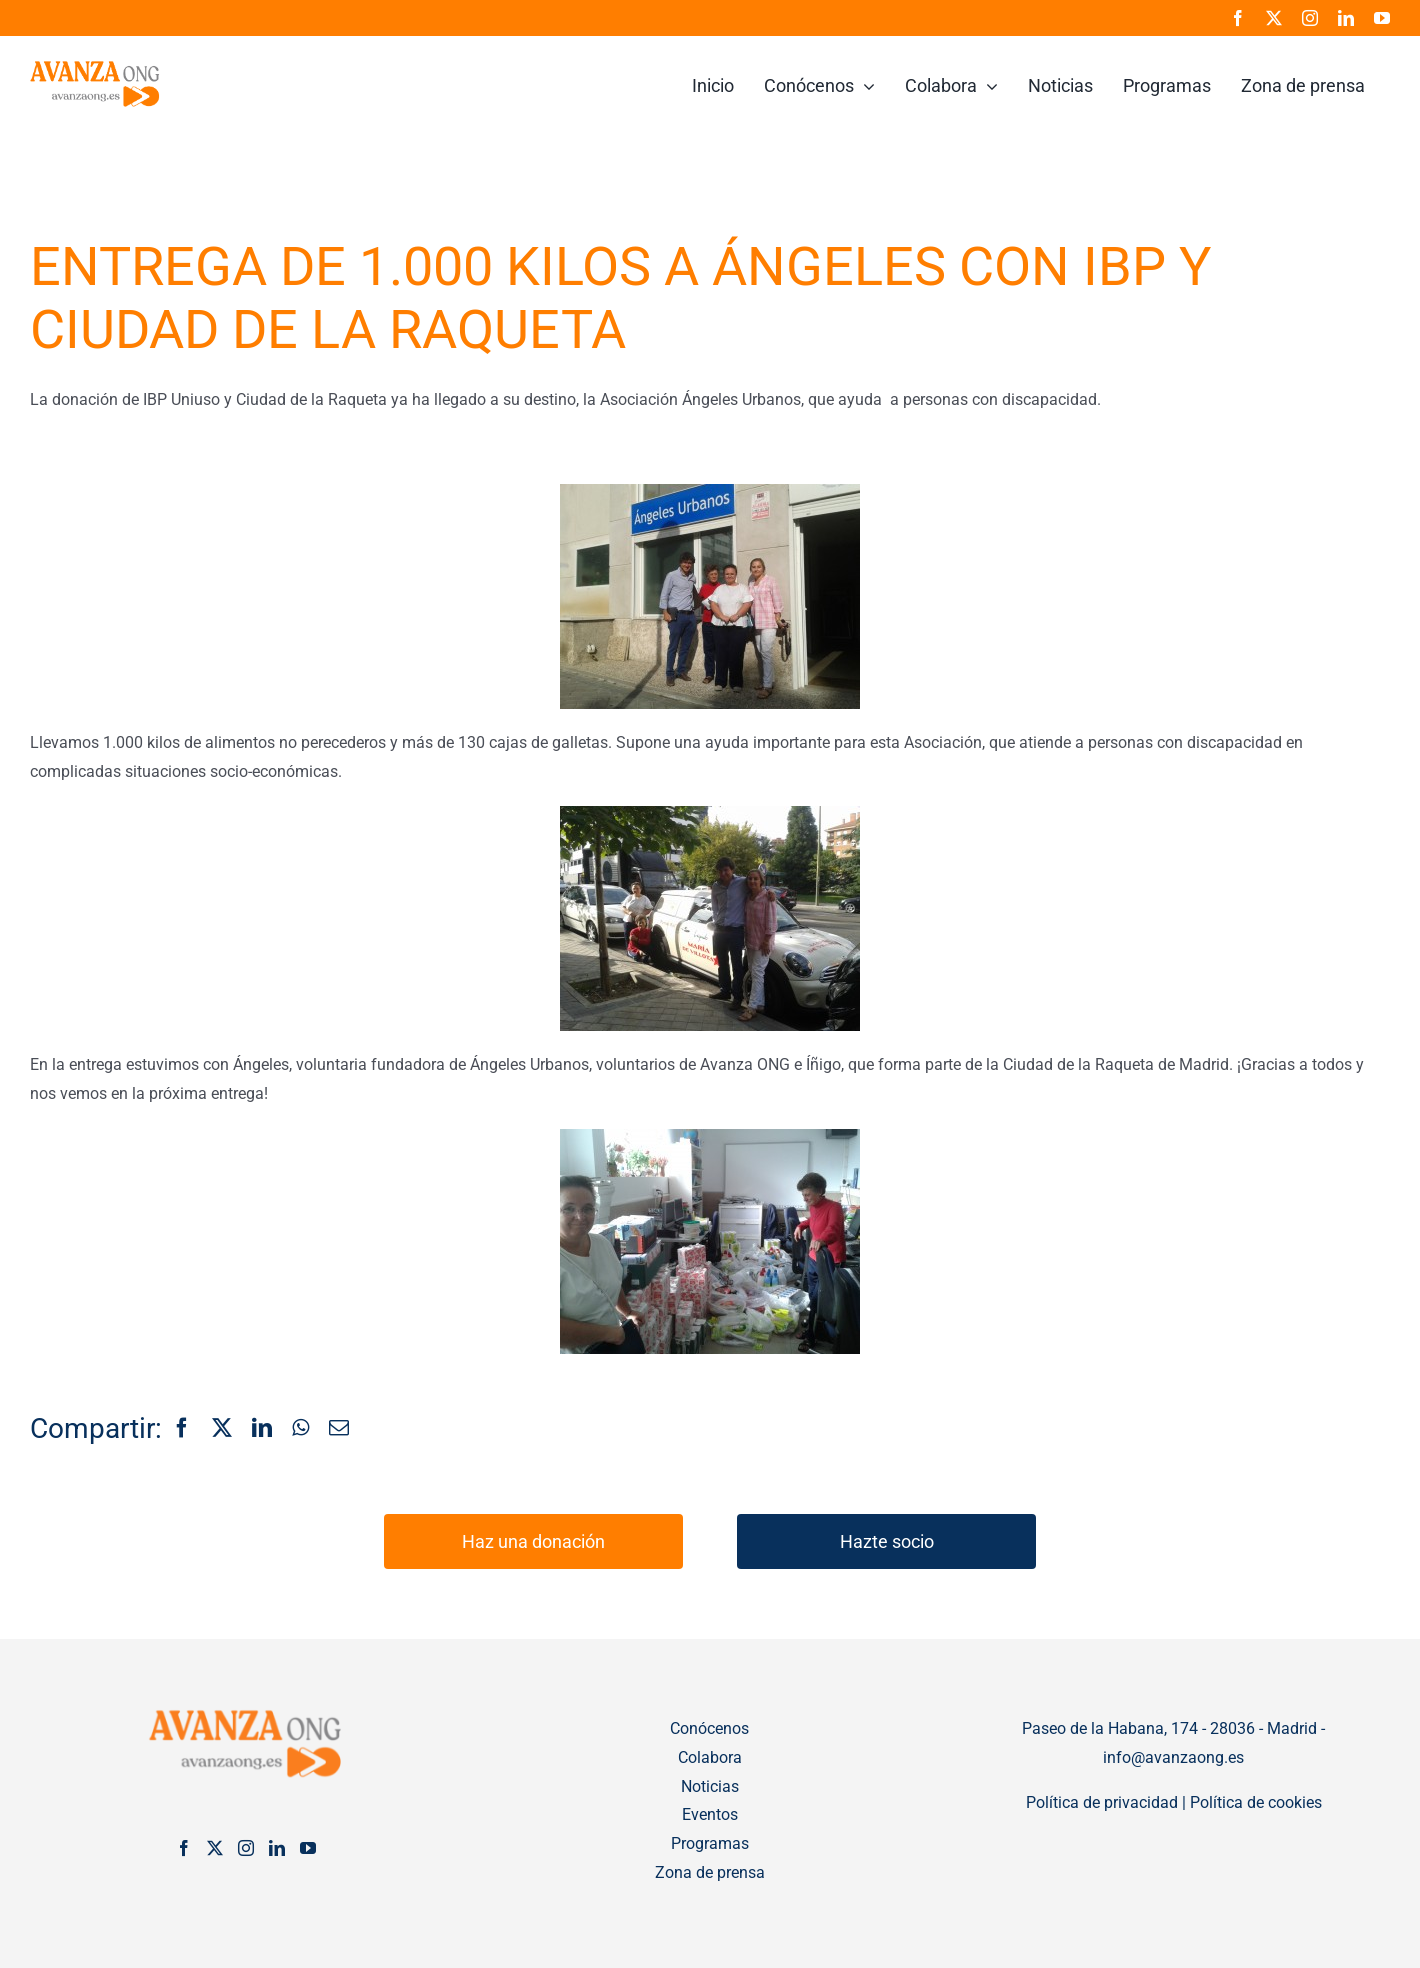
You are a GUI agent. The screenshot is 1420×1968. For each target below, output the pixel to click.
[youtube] (1382, 18)
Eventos (710, 1814)
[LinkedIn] (262, 1429)
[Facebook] (182, 1429)
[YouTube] (308, 1848)
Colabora (710, 1757)
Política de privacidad (1102, 1802)
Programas (710, 1843)
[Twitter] (215, 1848)
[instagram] (1310, 18)
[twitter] (1274, 18)
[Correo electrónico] (339, 1429)
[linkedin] (1346, 18)
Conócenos (709, 1728)
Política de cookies (1256, 1802)
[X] (222, 1429)
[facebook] (1238, 18)
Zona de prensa (710, 1872)
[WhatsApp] (300, 1429)
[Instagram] (246, 1848)
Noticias (710, 1786)
